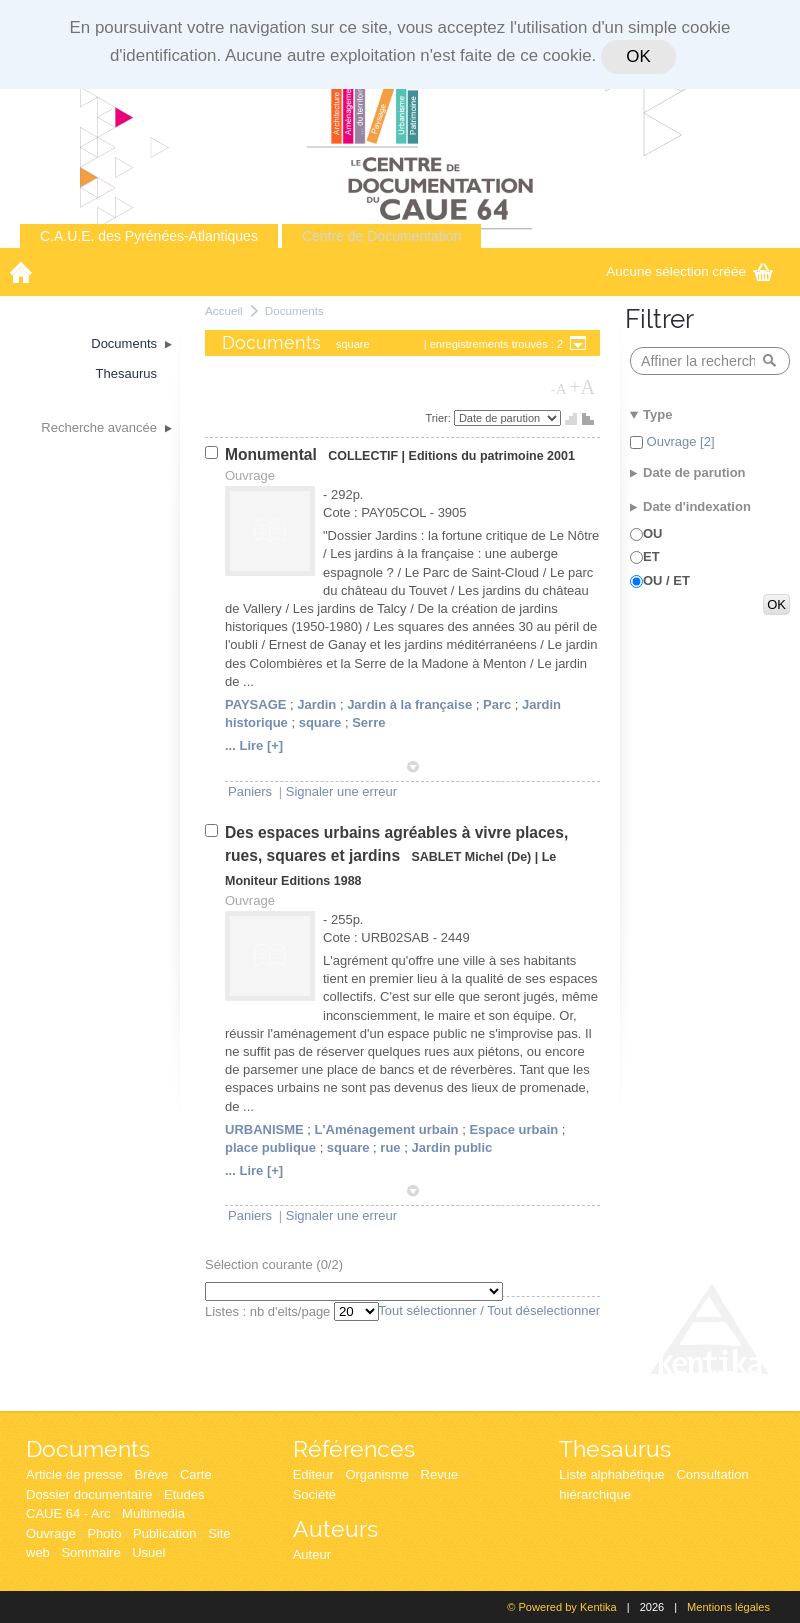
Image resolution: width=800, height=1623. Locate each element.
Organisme (377, 1474)
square (320, 722)
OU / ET (666, 580)
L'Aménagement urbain (387, 1129)
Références (354, 1448)
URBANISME (264, 1129)
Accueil (224, 310)
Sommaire (90, 1552)
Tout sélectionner (427, 1310)
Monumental (273, 454)
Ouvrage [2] (679, 441)
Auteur (312, 1554)
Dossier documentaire (89, 1494)
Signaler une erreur (341, 791)
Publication (165, 1533)
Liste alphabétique (612, 1474)
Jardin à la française (409, 704)
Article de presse (74, 1474)
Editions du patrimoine (476, 456)
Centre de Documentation (382, 236)
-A (559, 389)
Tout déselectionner (543, 1310)
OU (653, 533)
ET (651, 556)
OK (638, 56)
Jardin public (451, 1147)
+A (582, 387)
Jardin (316, 704)
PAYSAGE (255, 704)
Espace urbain (513, 1129)
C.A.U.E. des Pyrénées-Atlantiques (149, 236)
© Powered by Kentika (561, 1607)
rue (390, 1147)
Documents (294, 310)
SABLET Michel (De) (471, 857)
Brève (151, 1474)
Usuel (148, 1552)
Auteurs (335, 1528)
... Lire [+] (254, 745)
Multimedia (153, 1513)
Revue (440, 1474)
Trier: (440, 418)
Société (314, 1494)
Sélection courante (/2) (274, 1264)
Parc (497, 704)
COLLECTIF (363, 456)
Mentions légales (728, 1607)
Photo (104, 1533)
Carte (196, 1474)
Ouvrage (51, 1533)
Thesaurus (615, 1448)
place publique (270, 1147)
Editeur (313, 1474)
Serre (368, 722)
